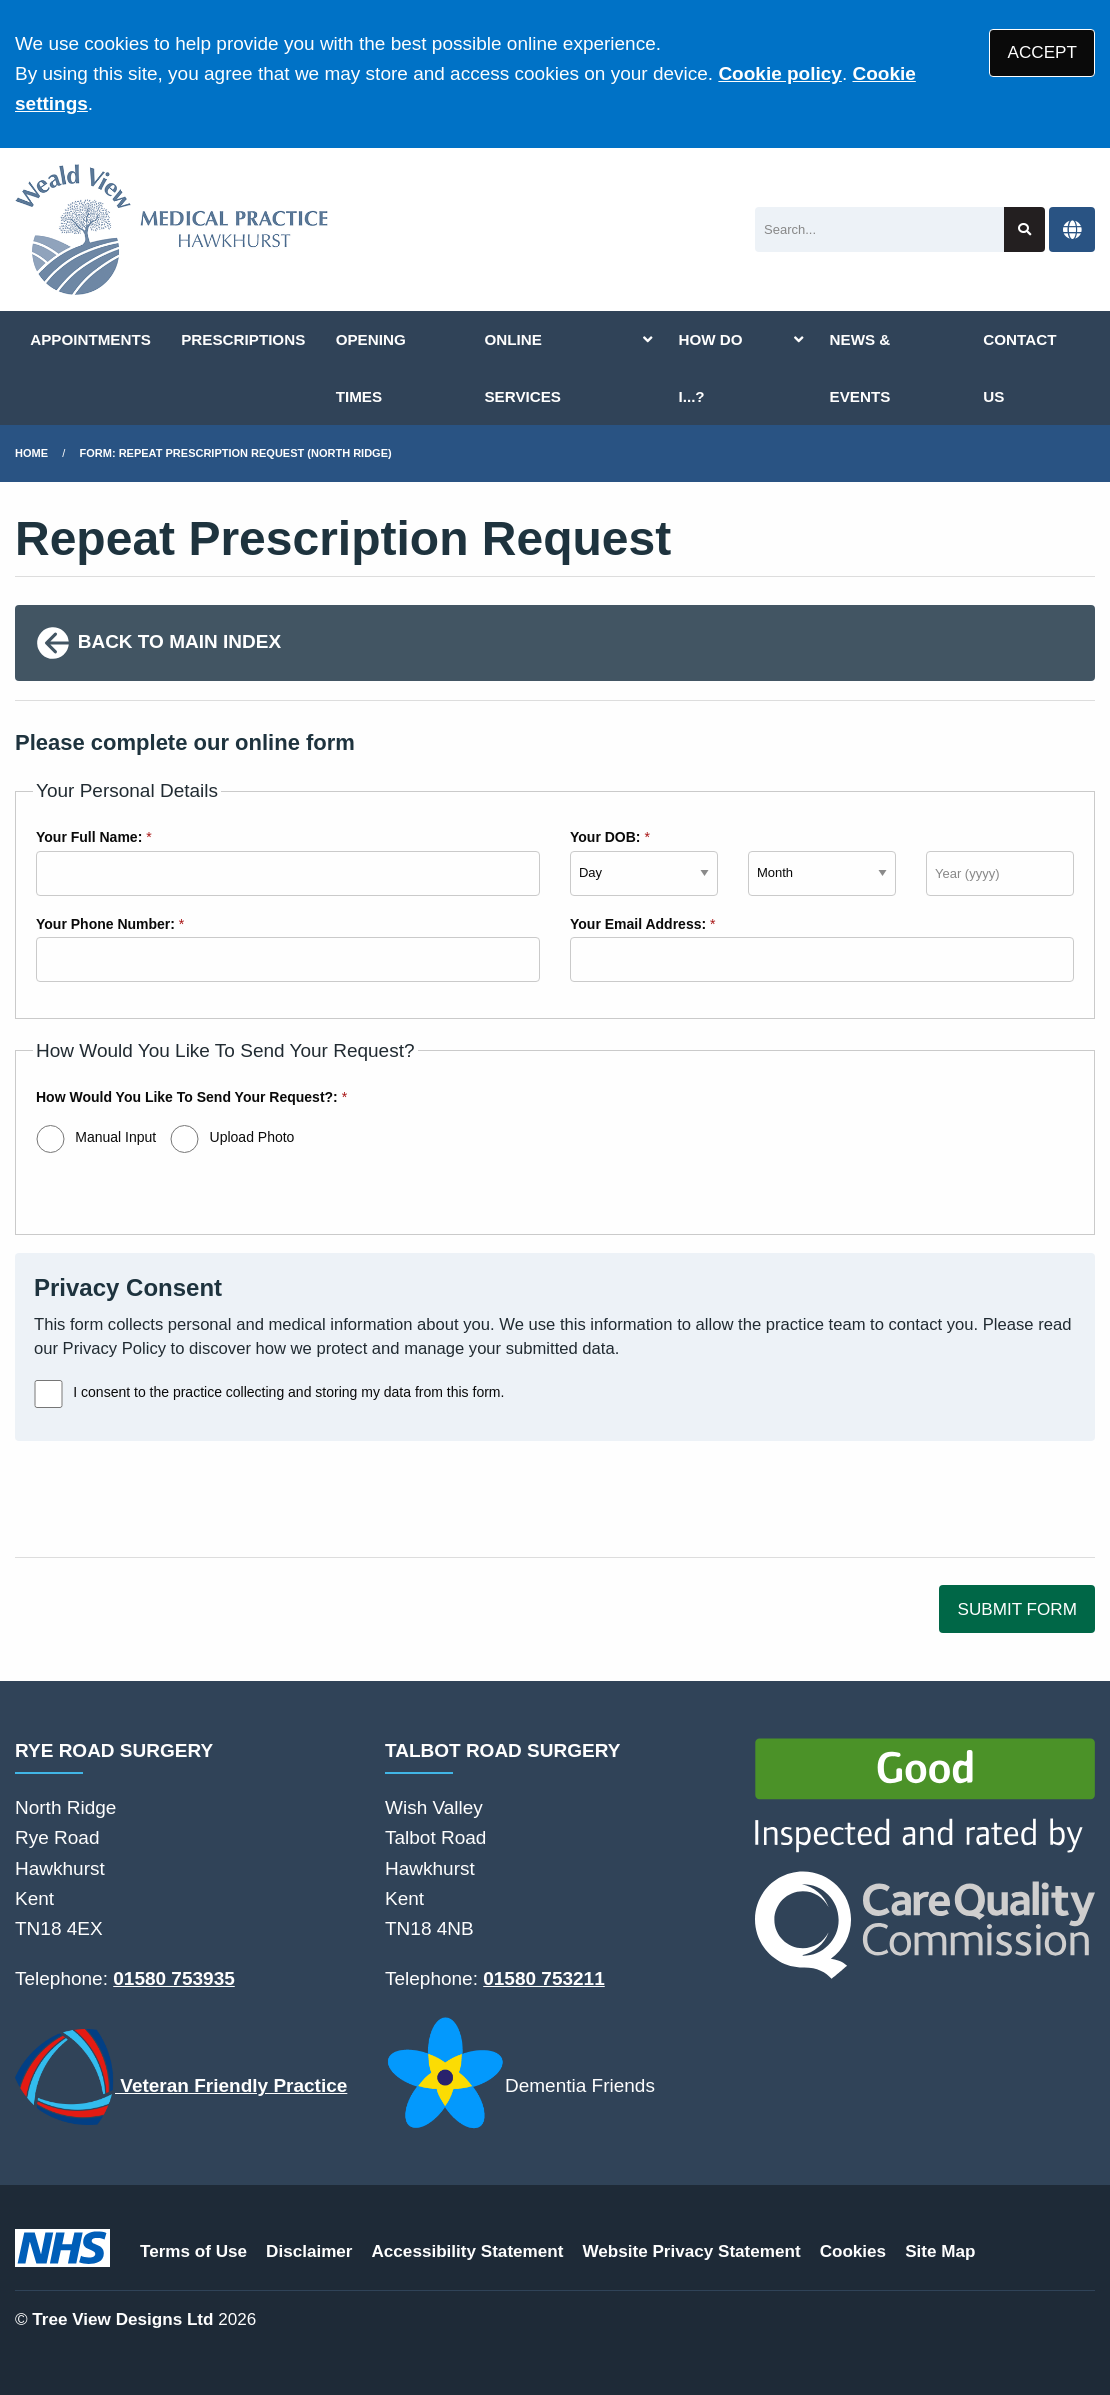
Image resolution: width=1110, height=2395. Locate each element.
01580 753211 (544, 1978)
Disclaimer (309, 2251)
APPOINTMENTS (90, 339)
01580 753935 (174, 1978)
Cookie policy (780, 73)
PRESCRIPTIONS (243, 339)
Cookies (853, 2251)
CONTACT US (1019, 368)
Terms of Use (193, 2251)
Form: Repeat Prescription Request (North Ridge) (236, 453)
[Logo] (172, 229)
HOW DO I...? (710, 368)
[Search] (879, 229)
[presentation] (167, 1499)
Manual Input (115, 1137)
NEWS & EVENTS (860, 368)
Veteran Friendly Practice (181, 2077)
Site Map (940, 2251)
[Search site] (1024, 229)
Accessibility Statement (468, 2251)
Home (31, 453)
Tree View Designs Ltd (122, 2319)
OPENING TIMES (371, 368)
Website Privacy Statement (691, 2251)
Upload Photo (252, 1137)
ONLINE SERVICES (522, 368)
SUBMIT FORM (1017, 1609)
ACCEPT (1042, 52)
